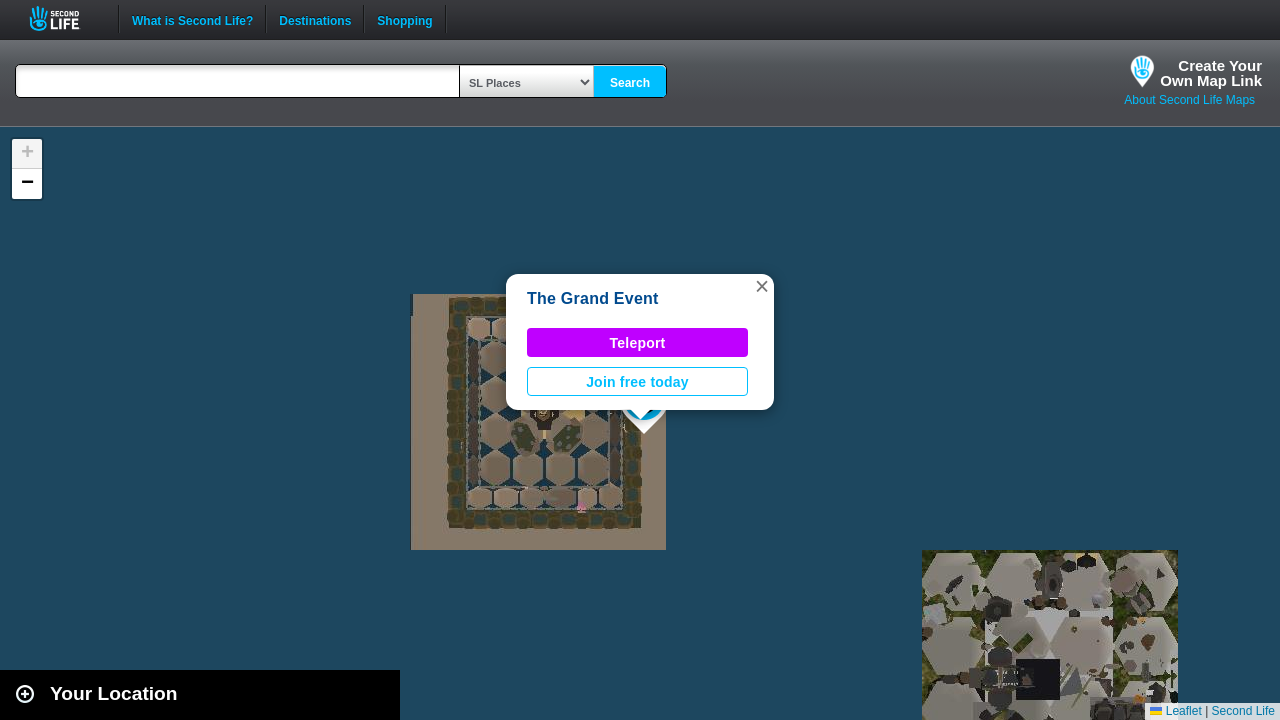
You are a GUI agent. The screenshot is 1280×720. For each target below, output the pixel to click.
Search (630, 83)
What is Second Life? (192, 19)
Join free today (637, 382)
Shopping (404, 19)
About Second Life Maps (1189, 100)
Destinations (315, 19)
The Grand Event (593, 298)
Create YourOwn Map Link (1211, 73)
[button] (762, 286)
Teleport (638, 343)
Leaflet (1175, 711)
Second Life (65, 18)
